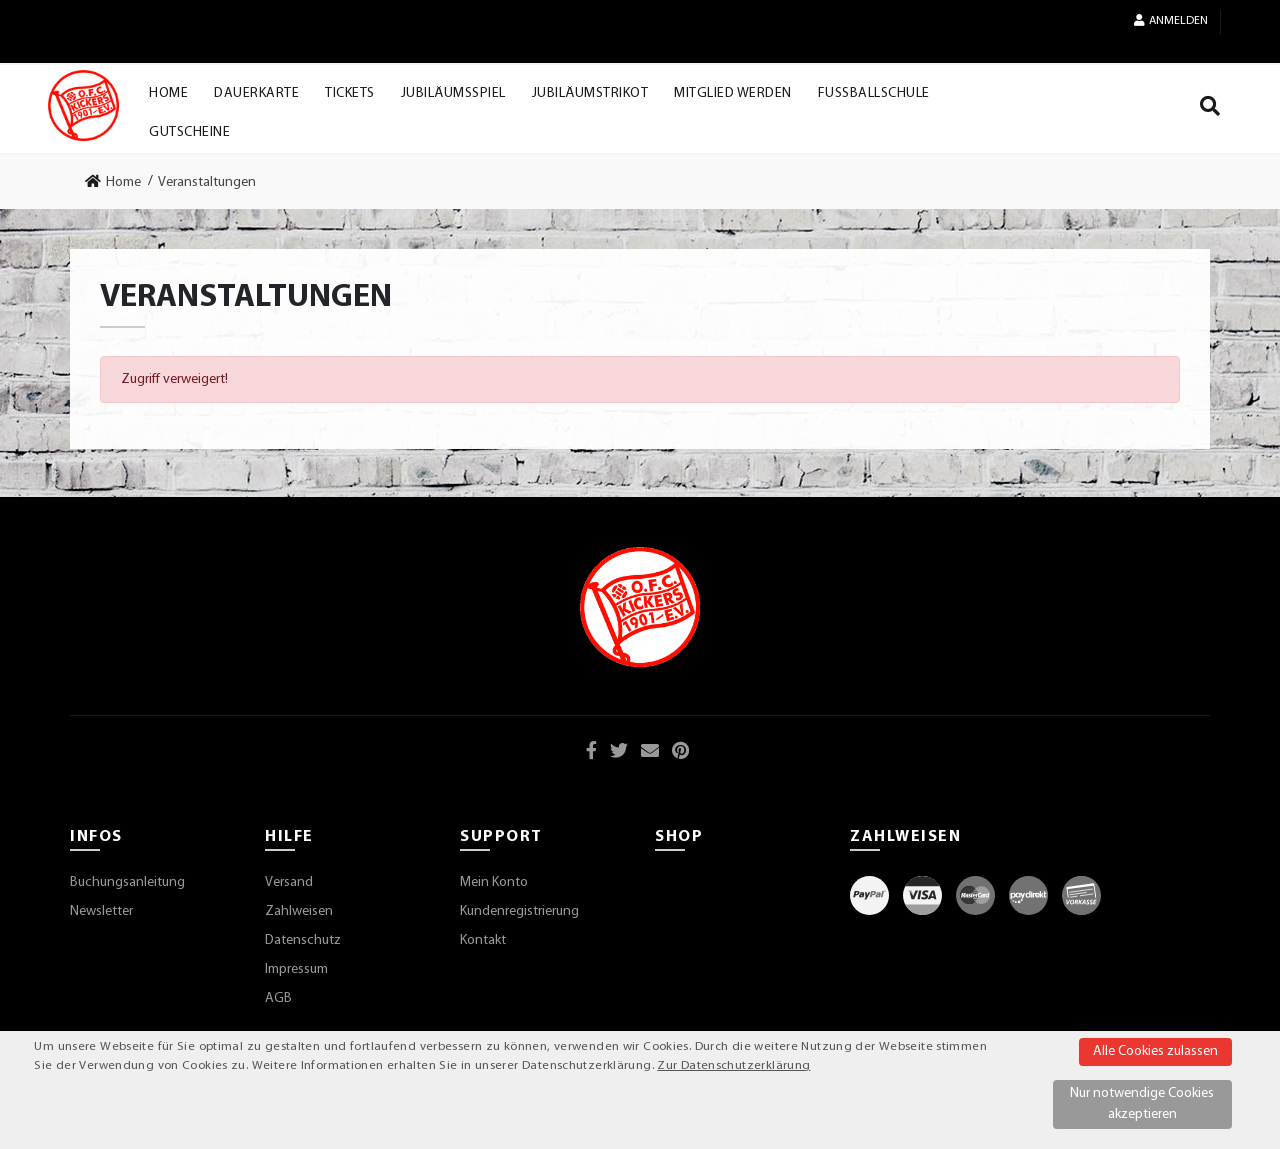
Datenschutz (303, 940)
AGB (278, 998)
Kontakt (483, 940)
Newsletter (101, 911)
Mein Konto (494, 882)
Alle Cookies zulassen (1155, 1051)
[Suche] (1210, 110)
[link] (119, 182)
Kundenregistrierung (519, 911)
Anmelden (1171, 20)
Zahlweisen (299, 911)
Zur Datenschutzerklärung (733, 1066)
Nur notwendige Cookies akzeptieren (1142, 1104)
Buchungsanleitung (127, 882)
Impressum (296, 969)
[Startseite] (83, 105)
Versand (289, 882)
